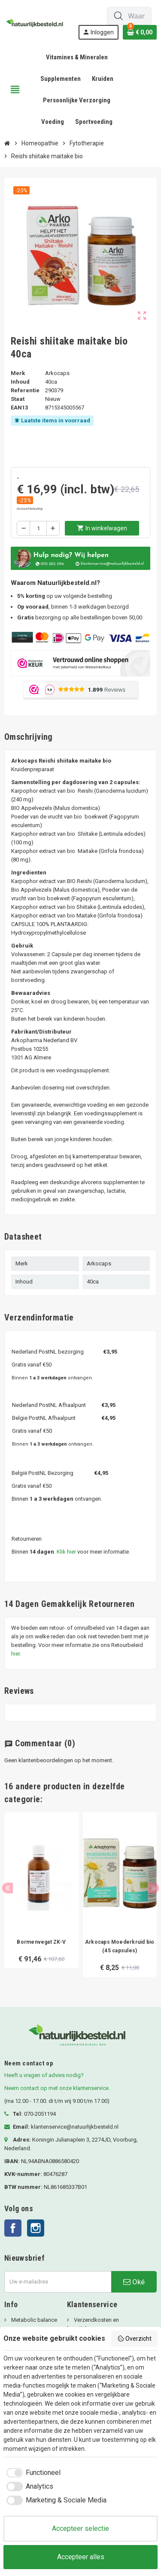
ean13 (19, 407)
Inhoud (20, 382)
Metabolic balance (33, 2320)
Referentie (25, 390)
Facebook (12, 2228)
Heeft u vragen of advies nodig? (44, 2075)
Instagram (35, 2228)
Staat (17, 399)
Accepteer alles (80, 2557)
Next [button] (153, 1888)
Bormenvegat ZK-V (41, 1942)
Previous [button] (7, 1888)
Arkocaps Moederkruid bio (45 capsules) (120, 1946)
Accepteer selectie (80, 2528)
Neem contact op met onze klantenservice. (57, 2088)
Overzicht (134, 2338)
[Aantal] (38, 528)
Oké (134, 2281)
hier (15, 1653)
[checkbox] (32, 2473)
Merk (18, 373)
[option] (41, 1898)
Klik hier (66, 1551)
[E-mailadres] (57, 2282)
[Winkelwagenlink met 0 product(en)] (140, 32)
